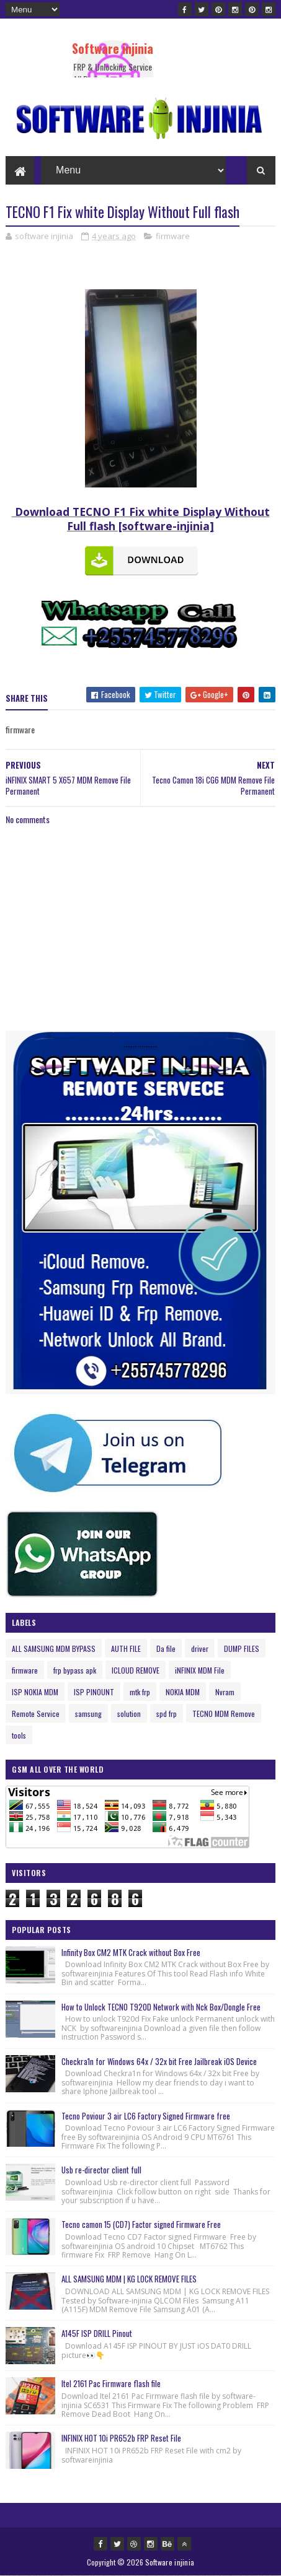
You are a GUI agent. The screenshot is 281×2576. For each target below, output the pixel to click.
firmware (173, 236)
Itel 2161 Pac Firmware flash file (111, 2383)
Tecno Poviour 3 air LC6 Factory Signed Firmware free (145, 2116)
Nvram (224, 1692)
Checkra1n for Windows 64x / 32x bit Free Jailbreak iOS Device (159, 2061)
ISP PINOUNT (94, 1692)
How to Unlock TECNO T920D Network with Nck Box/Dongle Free (161, 2007)
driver (199, 1648)
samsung (88, 1713)
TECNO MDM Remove (223, 1713)
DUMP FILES (241, 1648)
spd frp (166, 1713)
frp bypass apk (74, 1670)
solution (129, 1713)
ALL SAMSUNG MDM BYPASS (54, 1648)
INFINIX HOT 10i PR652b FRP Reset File (121, 2438)
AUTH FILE (126, 1648)
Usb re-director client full (101, 2169)
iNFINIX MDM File (200, 1670)
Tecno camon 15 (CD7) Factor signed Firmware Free (141, 2224)
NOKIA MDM (183, 1692)
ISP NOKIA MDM (35, 1692)
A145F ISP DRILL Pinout (96, 2333)
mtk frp (140, 1692)
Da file (166, 1648)
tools (19, 1735)
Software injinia (112, 48)
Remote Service (36, 1713)
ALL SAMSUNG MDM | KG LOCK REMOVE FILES (129, 2279)
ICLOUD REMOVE (135, 1670)
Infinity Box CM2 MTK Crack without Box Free (130, 1952)
